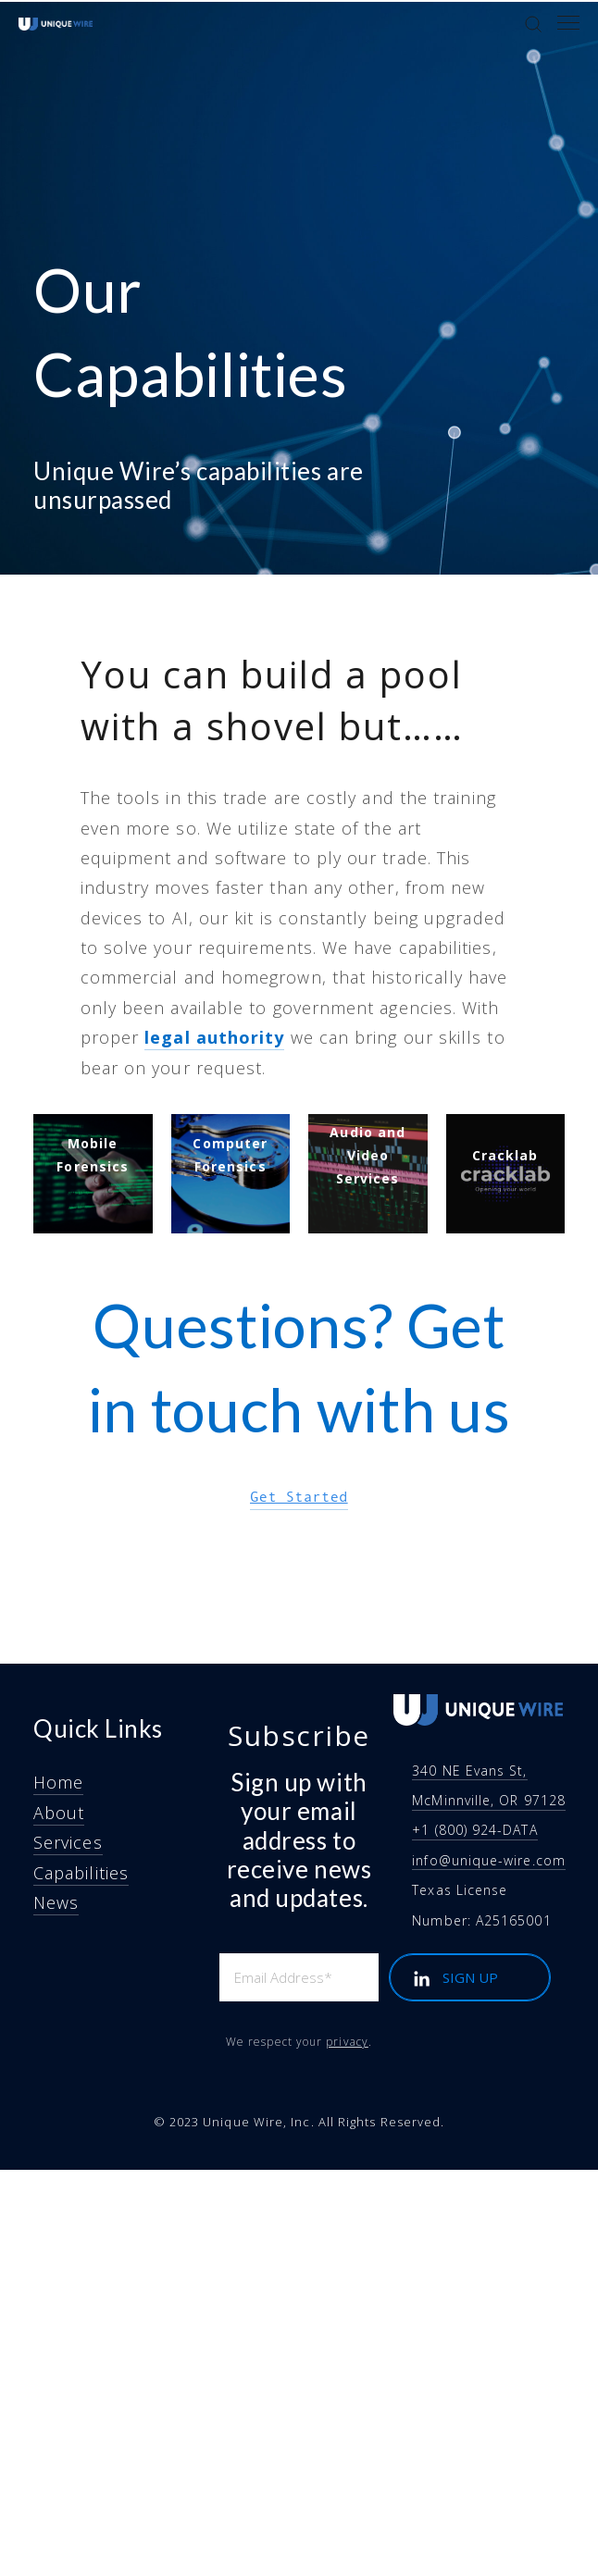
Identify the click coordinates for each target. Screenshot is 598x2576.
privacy (347, 2042)
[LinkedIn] (421, 1979)
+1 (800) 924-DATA (474, 1830)
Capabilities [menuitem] (81, 1873)
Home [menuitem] (58, 1782)
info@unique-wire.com (489, 1860)
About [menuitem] (58, 1813)
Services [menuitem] (68, 1842)
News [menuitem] (56, 1902)
